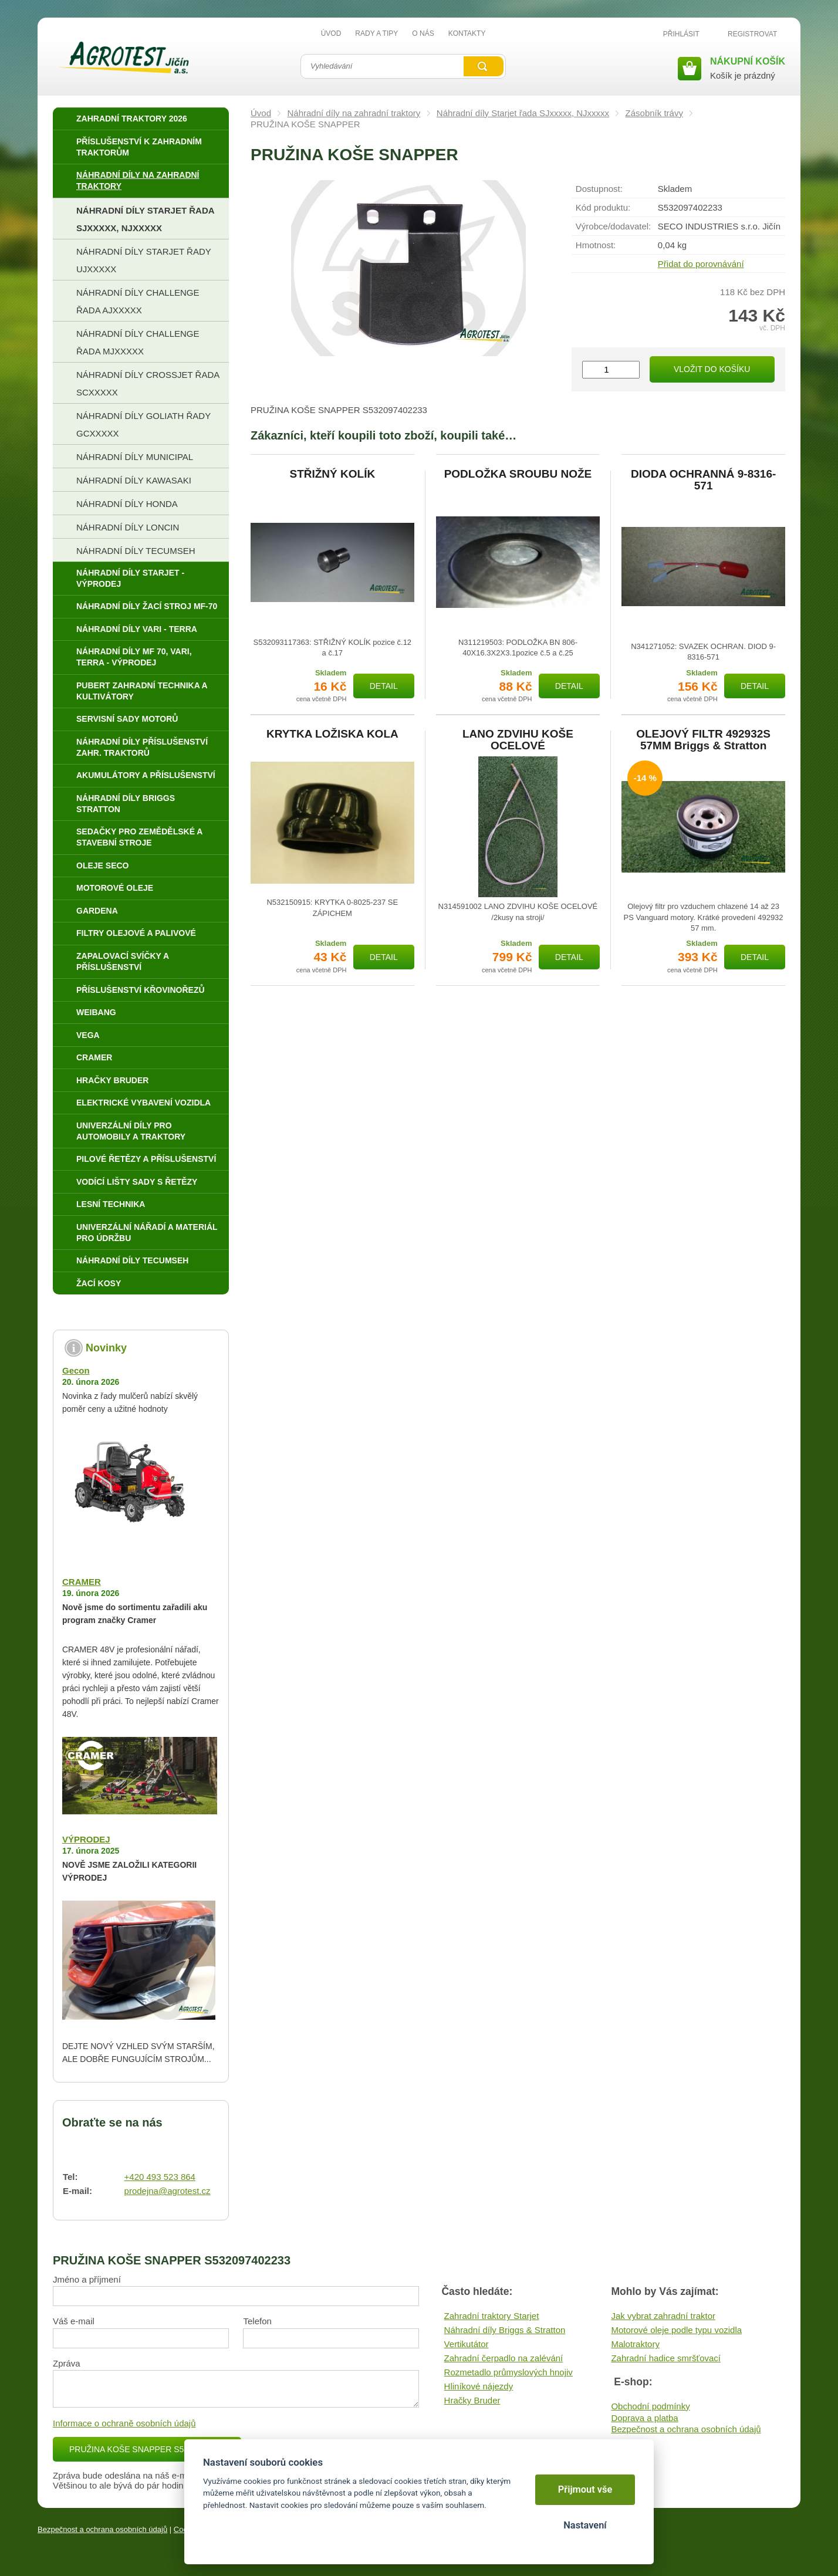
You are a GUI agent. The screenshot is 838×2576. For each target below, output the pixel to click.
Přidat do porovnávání (701, 264)
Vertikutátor (466, 2344)
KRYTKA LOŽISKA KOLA (332, 734)
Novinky (106, 1348)
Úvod (261, 113)
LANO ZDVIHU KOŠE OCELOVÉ (517, 740)
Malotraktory (635, 2344)
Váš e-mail (73, 2321)
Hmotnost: (596, 245)
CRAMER (81, 1582)
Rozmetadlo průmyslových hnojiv (508, 2372)
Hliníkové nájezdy (478, 2386)
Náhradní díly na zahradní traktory (354, 113)
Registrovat (752, 34)
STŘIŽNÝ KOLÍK (332, 474)
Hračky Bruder (472, 2400)
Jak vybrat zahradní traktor (663, 2316)
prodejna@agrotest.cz (167, 2191)
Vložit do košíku (712, 369)
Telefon (257, 2321)
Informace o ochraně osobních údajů (124, 2423)
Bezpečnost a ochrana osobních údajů (686, 2429)
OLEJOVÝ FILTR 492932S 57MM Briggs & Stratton (703, 740)
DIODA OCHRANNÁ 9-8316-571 (703, 480)
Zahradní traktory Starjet (491, 2316)
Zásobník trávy (654, 113)
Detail (384, 686)
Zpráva (66, 2363)
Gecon (76, 1370)
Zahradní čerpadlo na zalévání (503, 2358)
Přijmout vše (585, 2489)
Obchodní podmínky (650, 2406)
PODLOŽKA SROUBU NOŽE (518, 474)
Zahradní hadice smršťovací (666, 2358)
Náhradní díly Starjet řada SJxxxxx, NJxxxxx (523, 113)
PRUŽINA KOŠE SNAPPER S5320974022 (147, 2449)
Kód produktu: (603, 207)
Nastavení (584, 2525)
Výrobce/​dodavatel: (613, 226)
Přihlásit (681, 34)
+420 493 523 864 (159, 2177)
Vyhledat (484, 66)
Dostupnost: (599, 189)
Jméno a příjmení (87, 2279)
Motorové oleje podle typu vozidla (676, 2330)
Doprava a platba (644, 2418)
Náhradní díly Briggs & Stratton (505, 2330)
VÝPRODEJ (86, 1839)
